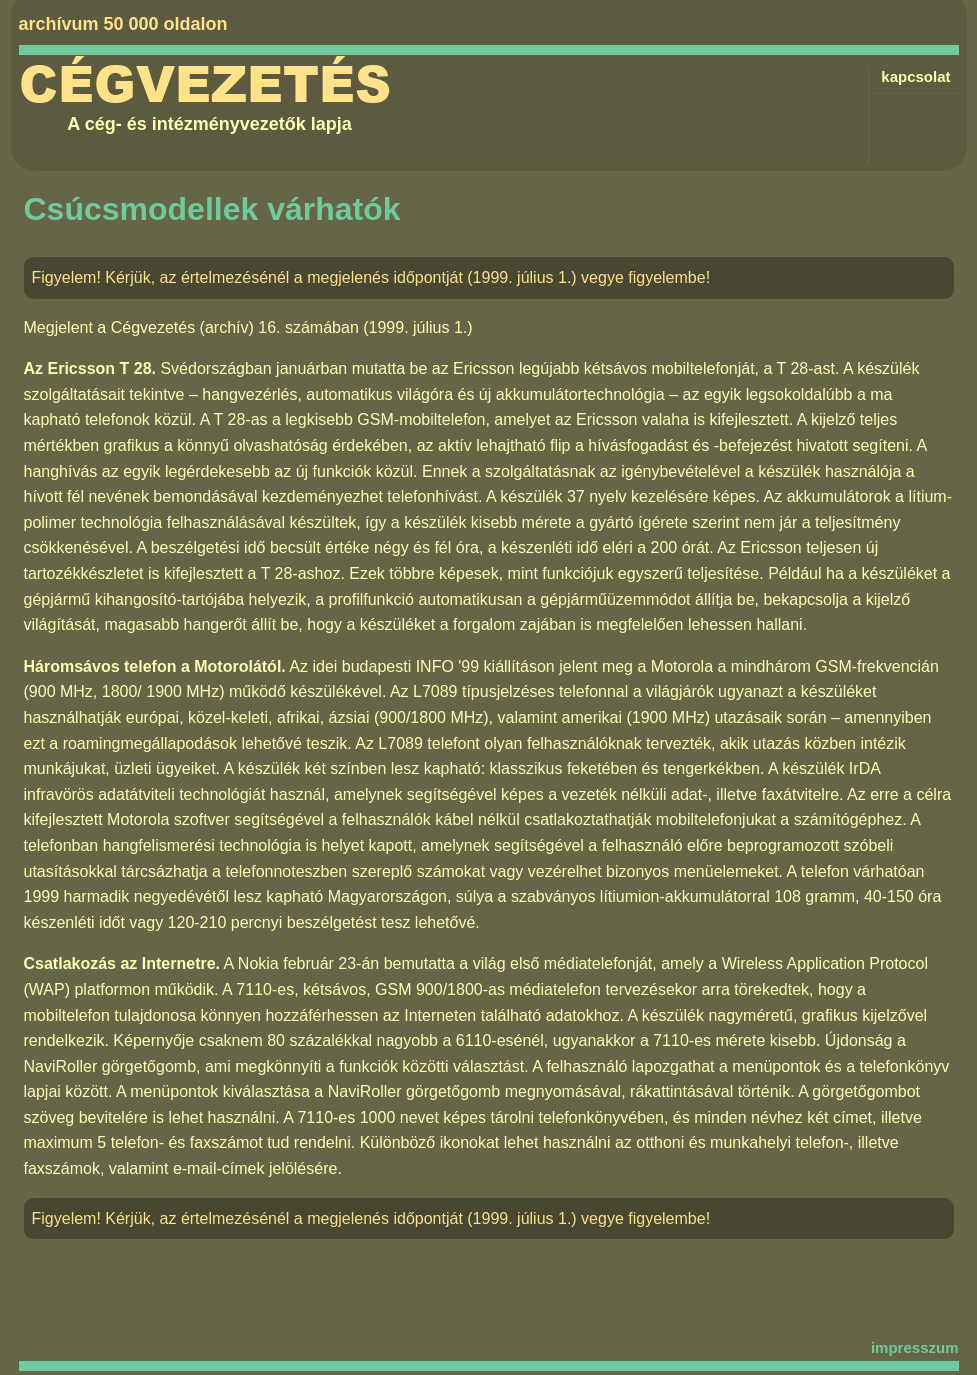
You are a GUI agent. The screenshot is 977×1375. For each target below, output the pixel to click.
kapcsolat (915, 76)
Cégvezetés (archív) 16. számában (235, 327)
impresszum (915, 1347)
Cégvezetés (205, 85)
